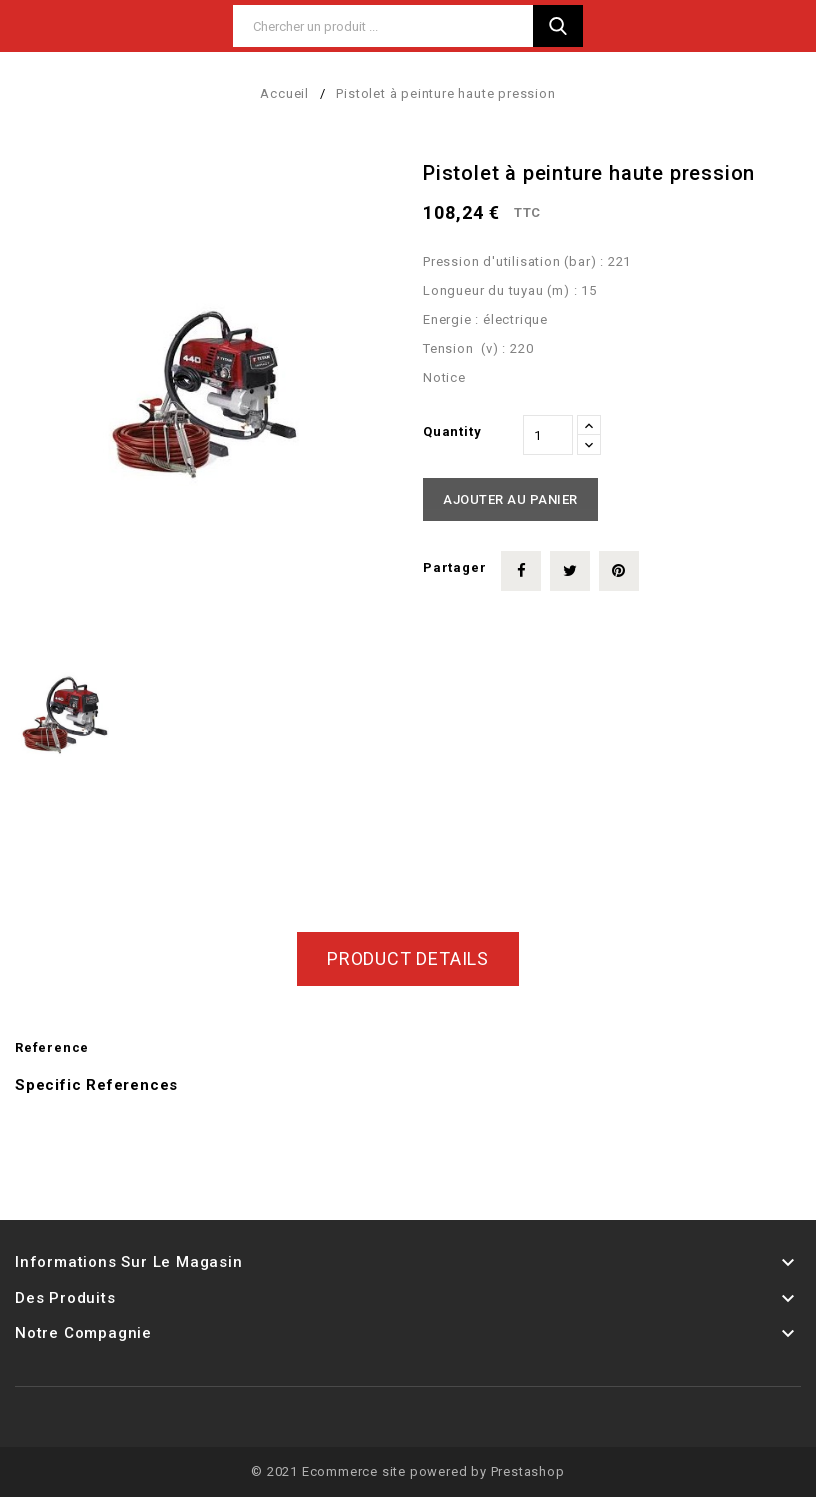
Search (558, 26)
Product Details (408, 958)
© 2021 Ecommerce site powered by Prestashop (407, 1471)
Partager (521, 571)
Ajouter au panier (510, 499)
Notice (444, 377)
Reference (52, 1047)
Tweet (570, 571)
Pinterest (619, 571)
